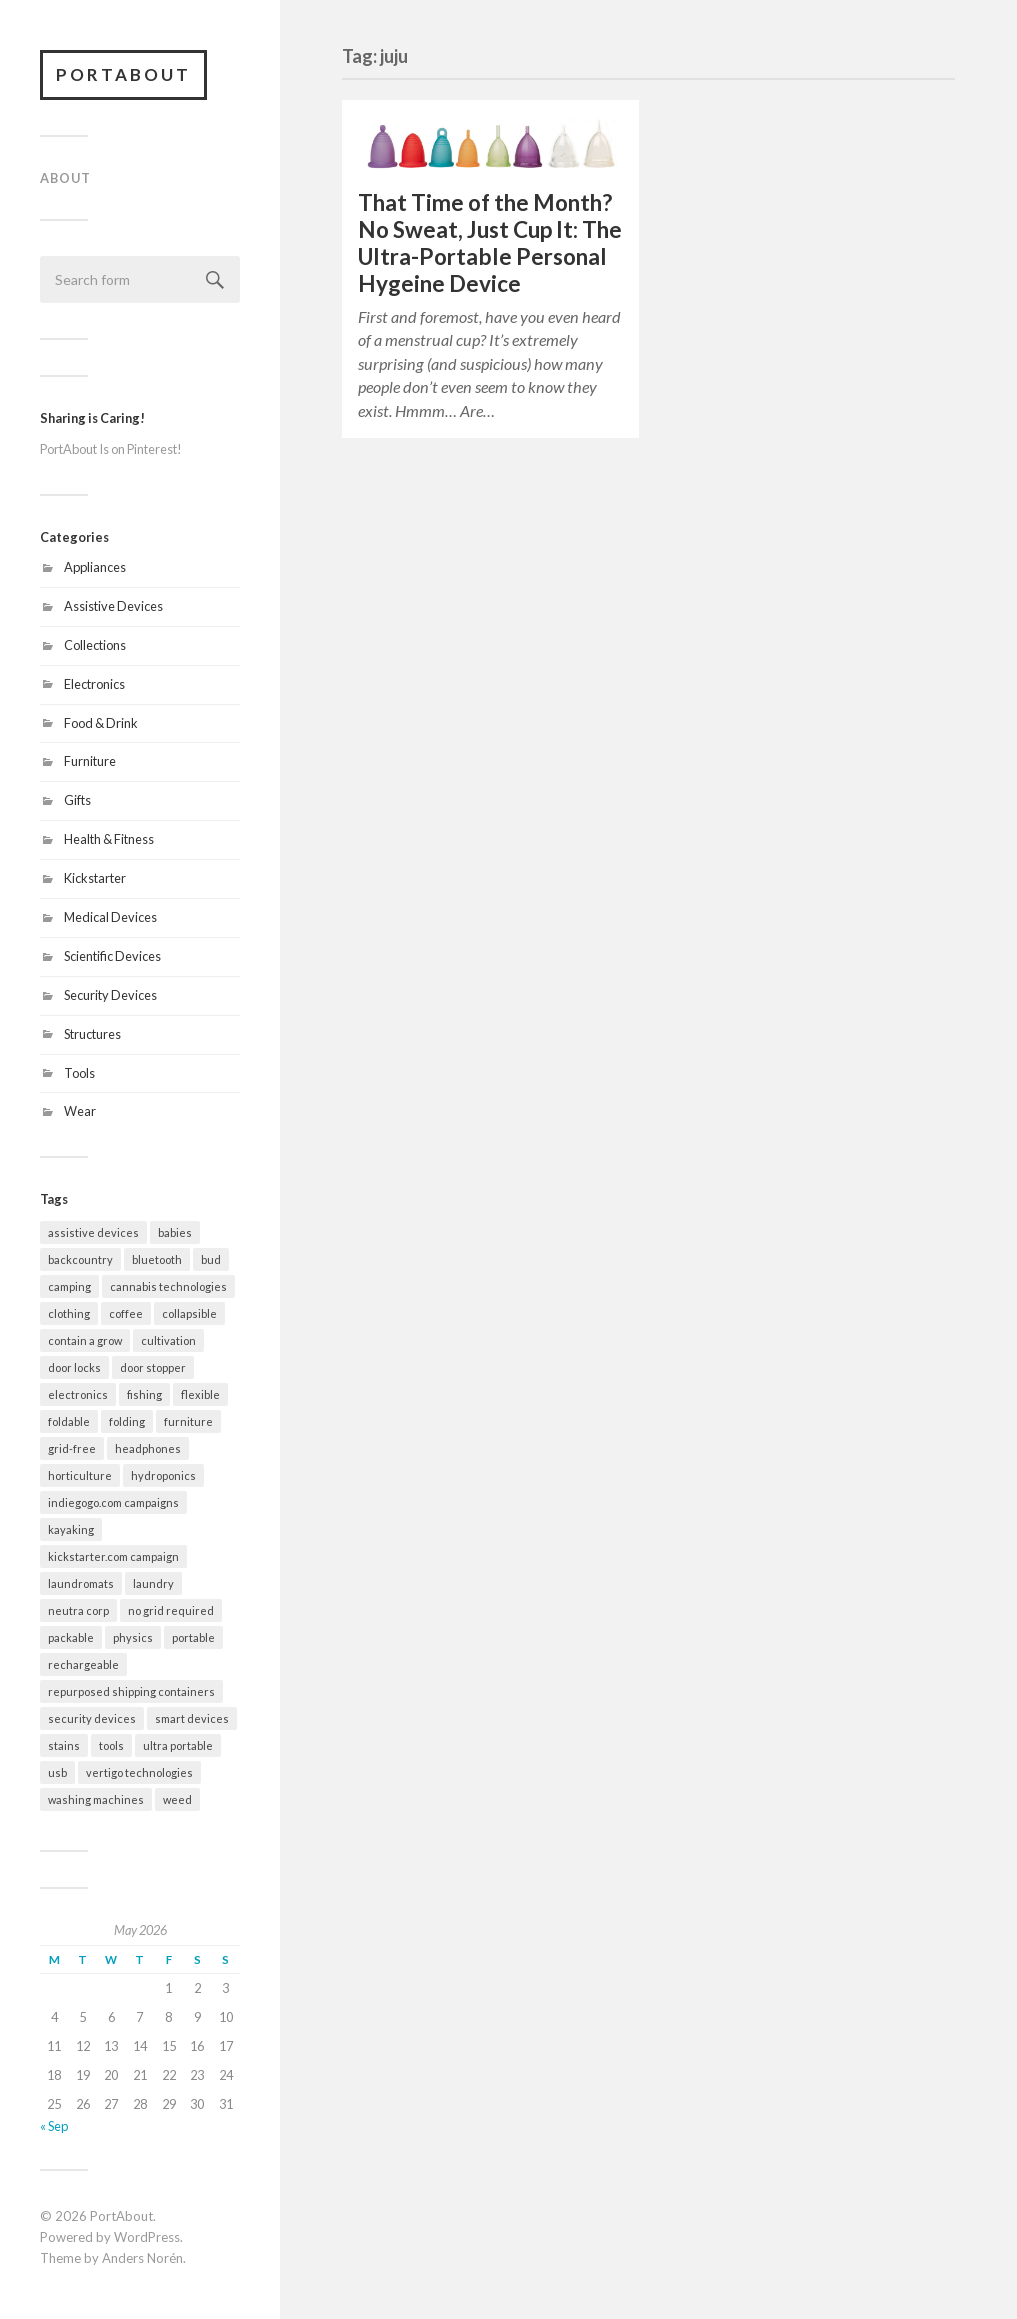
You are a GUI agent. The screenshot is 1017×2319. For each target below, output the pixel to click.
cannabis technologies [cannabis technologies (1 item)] (168, 1286)
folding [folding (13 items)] (127, 1421)
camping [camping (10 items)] (69, 1286)
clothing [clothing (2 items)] (69, 1313)
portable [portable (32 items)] (193, 1637)
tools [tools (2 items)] (111, 1745)
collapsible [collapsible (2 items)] (189, 1313)
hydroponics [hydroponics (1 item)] (163, 1475)
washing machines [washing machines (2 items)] (96, 1799)
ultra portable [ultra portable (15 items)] (178, 1745)
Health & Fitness (109, 839)
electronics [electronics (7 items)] (78, 1394)
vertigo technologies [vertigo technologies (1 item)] (139, 1772)
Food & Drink (101, 723)
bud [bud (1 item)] (211, 1259)
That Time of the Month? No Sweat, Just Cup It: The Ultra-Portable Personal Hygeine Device (490, 243)
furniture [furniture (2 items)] (188, 1421)
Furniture (90, 761)
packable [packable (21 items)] (71, 1637)
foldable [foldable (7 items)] (69, 1421)
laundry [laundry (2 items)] (153, 1583)
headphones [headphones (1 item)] (148, 1448)
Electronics (94, 684)
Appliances (95, 567)
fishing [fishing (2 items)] (144, 1394)
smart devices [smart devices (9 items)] (192, 1718)
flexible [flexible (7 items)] (200, 1394)
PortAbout (123, 74)
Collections (95, 645)
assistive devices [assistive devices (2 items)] (93, 1232)
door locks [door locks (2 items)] (74, 1367)
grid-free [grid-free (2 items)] (72, 1448)
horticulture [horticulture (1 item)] (80, 1475)
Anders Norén (142, 2258)
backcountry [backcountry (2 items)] (80, 1259)
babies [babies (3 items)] (175, 1232)
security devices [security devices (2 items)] (92, 1718)
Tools (79, 1073)
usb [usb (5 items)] (57, 1772)
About (65, 178)
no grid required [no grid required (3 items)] (171, 1610)
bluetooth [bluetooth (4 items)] (157, 1259)
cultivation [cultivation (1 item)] (168, 1340)
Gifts (77, 800)
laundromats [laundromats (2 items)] (81, 1583)
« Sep (54, 2126)
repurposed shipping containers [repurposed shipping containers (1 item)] (131, 1691)
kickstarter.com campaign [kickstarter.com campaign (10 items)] (113, 1556)
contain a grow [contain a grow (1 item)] (85, 1340)
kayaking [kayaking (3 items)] (71, 1529)
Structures (92, 1034)
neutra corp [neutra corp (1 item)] (78, 1610)
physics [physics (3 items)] (133, 1637)
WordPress (147, 2237)
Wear (80, 1111)
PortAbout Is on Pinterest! (111, 449)
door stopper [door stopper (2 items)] (153, 1367)
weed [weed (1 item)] (177, 1799)
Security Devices (110, 995)
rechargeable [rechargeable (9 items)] (83, 1664)
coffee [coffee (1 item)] (126, 1313)
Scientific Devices (112, 956)
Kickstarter (95, 878)
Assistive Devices (113, 606)
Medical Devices (110, 917)
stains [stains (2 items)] (64, 1745)
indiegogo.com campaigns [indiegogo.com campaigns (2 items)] (113, 1502)
